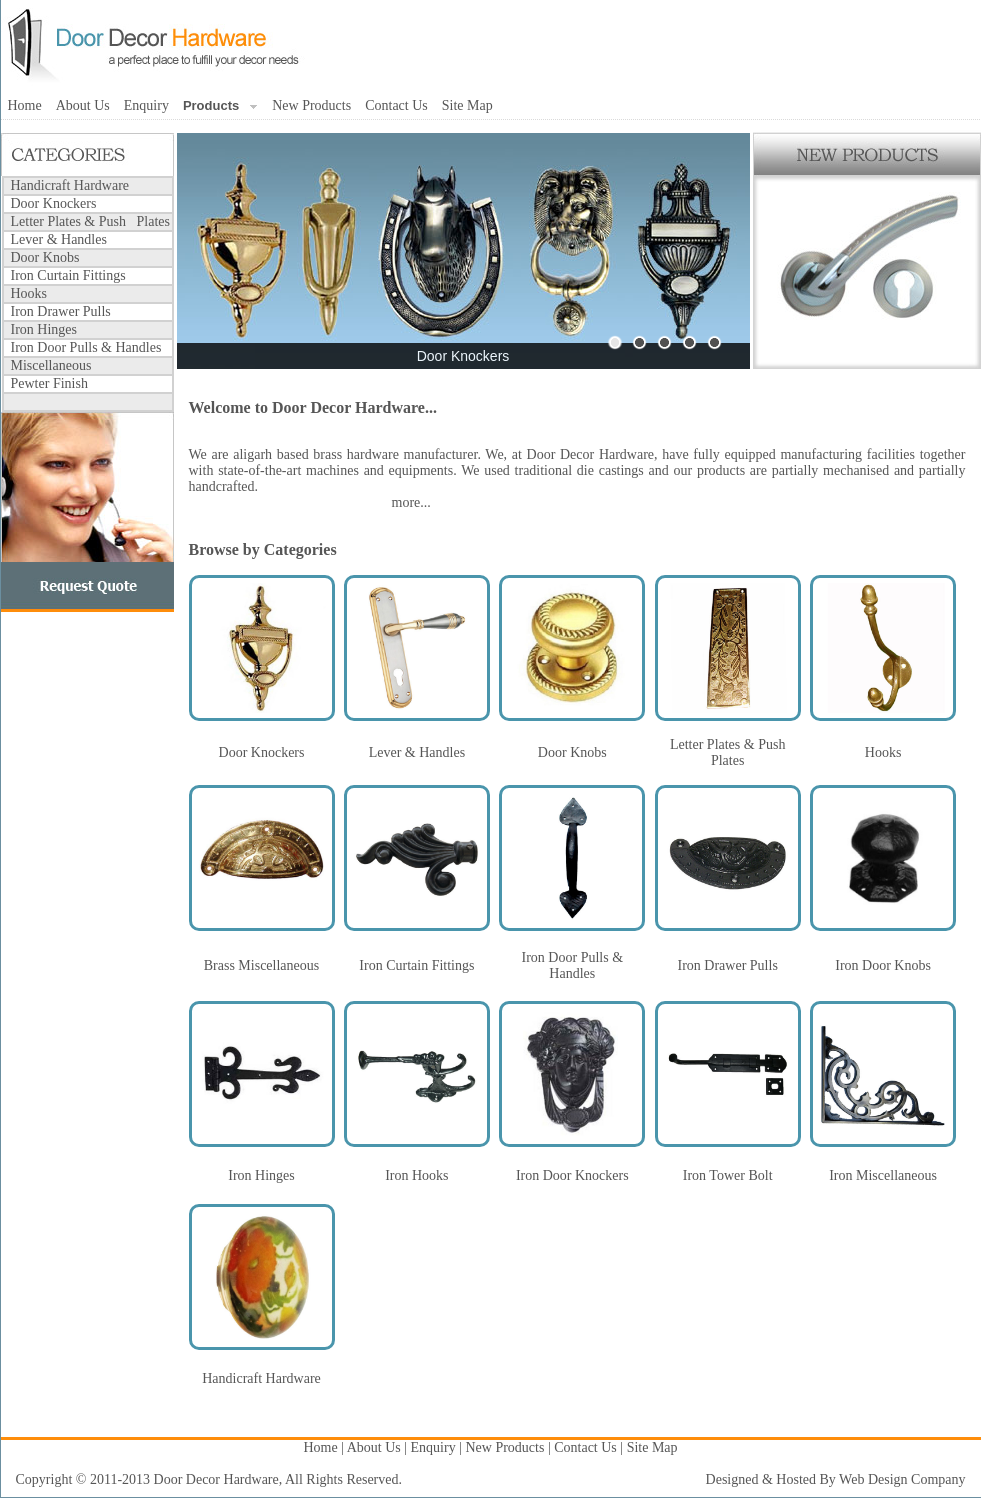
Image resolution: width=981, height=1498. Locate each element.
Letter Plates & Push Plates (90, 221)
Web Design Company (902, 1479)
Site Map (467, 105)
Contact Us (396, 105)
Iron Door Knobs (883, 965)
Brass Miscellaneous (261, 965)
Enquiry (146, 105)
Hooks (29, 293)
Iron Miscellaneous (883, 1175)
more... (411, 502)
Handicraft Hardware (70, 185)
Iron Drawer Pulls (61, 311)
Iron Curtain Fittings (68, 275)
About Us (83, 105)
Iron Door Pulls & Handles (86, 347)
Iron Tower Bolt (728, 1175)
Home (25, 105)
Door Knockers (54, 203)
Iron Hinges (44, 329)
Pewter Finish (49, 383)
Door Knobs (45, 257)
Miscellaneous (51, 365)
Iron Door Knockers (572, 1175)
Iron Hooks (416, 1175)
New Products (311, 105)
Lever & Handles (59, 239)
